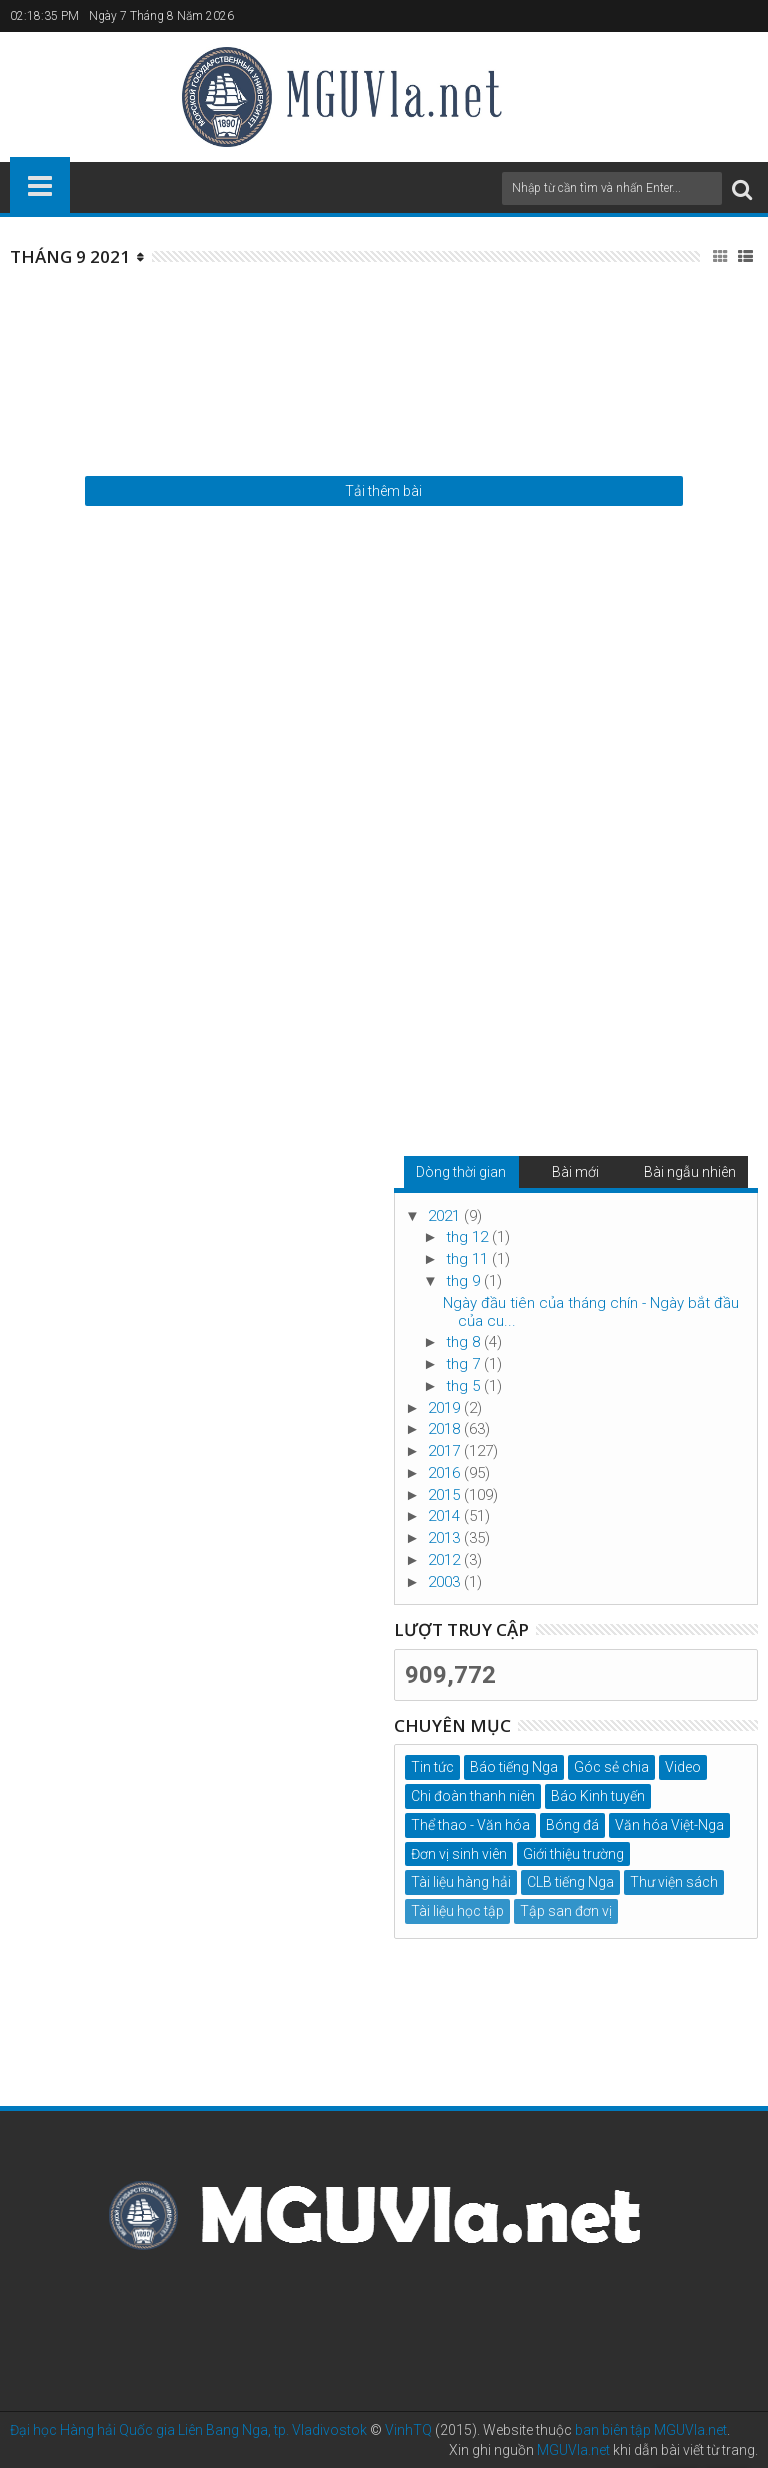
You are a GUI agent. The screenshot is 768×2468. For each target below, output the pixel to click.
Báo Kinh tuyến (598, 1796)
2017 (446, 1451)
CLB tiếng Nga (570, 1882)
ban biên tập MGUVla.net (651, 2430)
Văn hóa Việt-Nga (669, 1825)
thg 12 (469, 1237)
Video (683, 1767)
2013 (446, 1538)
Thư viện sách (674, 1882)
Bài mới (575, 1172)
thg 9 (465, 1281)
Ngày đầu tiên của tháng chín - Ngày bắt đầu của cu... (591, 1312)
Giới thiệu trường (573, 1854)
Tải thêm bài (383, 491)
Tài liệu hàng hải (461, 1882)
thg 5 (465, 1386)
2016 (446, 1473)
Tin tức (432, 1767)
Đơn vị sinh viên (459, 1854)
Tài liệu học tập (457, 1911)
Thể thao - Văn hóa (470, 1825)
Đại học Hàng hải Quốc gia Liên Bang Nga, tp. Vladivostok (188, 2430)
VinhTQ (408, 2430)
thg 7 (465, 1364)
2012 (446, 1560)
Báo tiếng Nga (514, 1767)
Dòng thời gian (461, 1172)
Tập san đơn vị (566, 1911)
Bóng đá (572, 1825)
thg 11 (469, 1259)
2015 (446, 1495)
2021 (446, 1216)
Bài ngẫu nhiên (690, 1172)
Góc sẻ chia (611, 1767)
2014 (446, 1516)
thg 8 (465, 1342)
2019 (446, 1408)
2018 (446, 1429)
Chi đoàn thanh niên (473, 1796)
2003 (446, 1582)
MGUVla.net (573, 2450)
